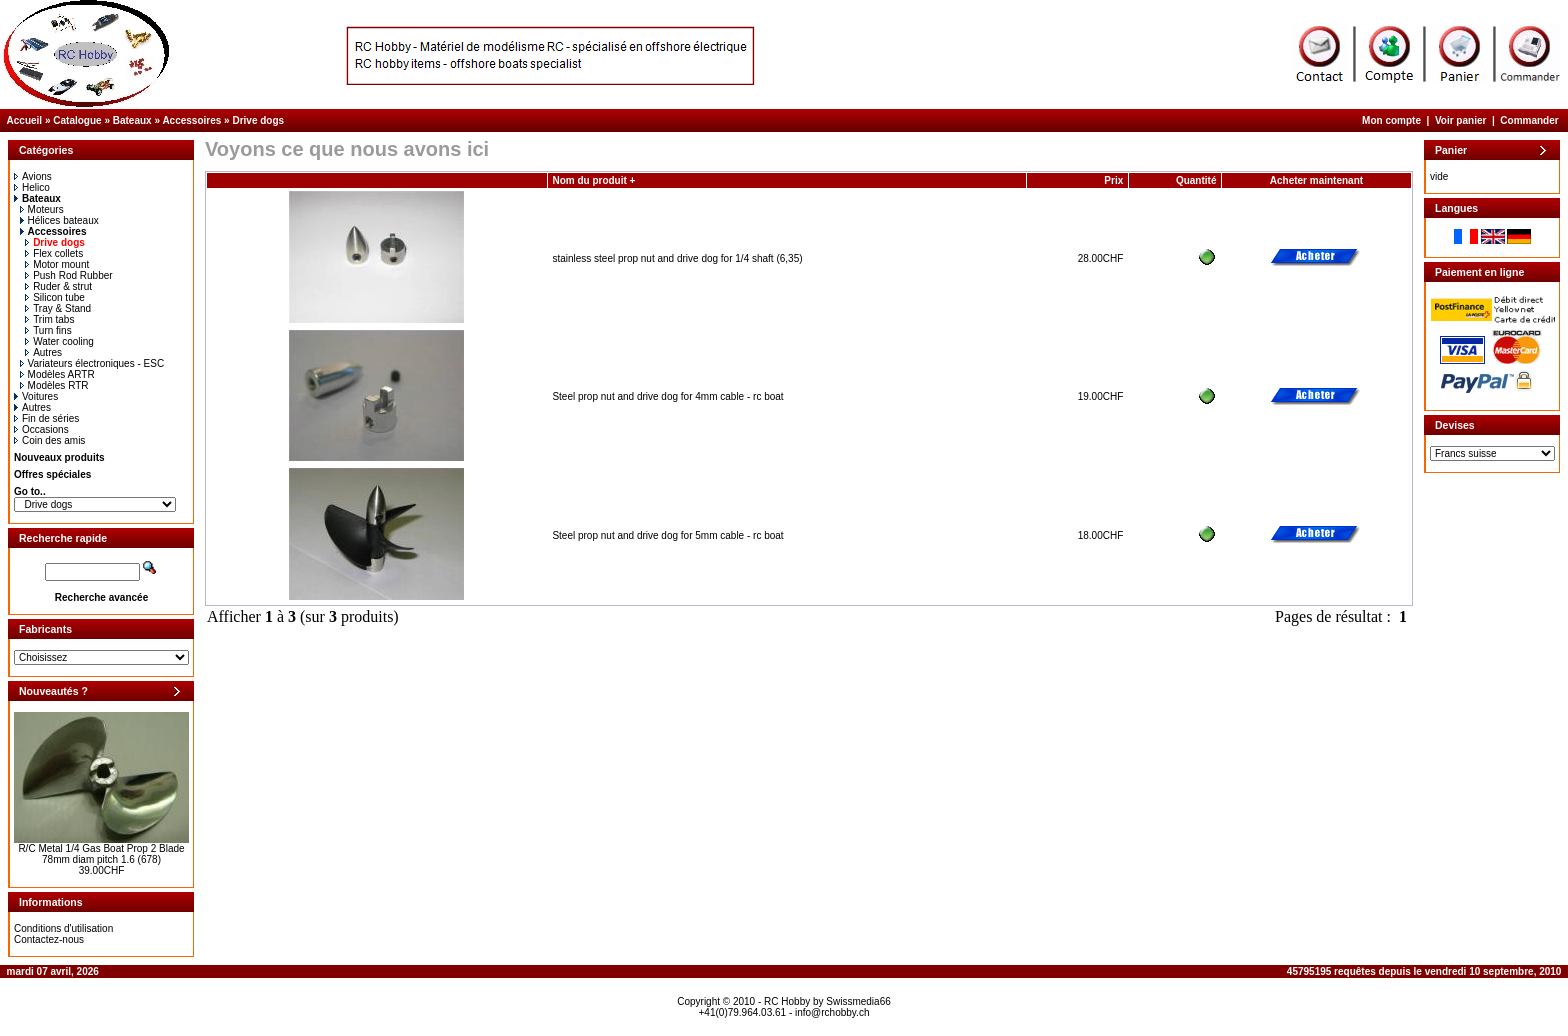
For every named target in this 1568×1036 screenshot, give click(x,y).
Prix (1113, 180)
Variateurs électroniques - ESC (92, 363)
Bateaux (132, 120)
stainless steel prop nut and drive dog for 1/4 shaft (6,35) (677, 258)
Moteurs (42, 209)
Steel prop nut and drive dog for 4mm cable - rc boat (667, 396)
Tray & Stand (58, 308)
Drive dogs (258, 120)
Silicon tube (55, 297)
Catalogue (77, 120)
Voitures (36, 396)
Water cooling (59, 341)
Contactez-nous (49, 939)
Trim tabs (49, 319)
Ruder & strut (58, 286)
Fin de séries (46, 418)
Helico (32, 187)
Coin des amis (49, 440)
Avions (33, 176)
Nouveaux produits (59, 457)
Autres (43, 352)
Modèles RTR (54, 385)
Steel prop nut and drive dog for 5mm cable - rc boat (667, 535)
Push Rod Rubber (69, 275)
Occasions (41, 429)
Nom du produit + (593, 180)
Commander (1529, 120)
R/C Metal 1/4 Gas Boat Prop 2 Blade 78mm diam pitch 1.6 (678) (101, 854)
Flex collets (54, 253)
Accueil (25, 120)
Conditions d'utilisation (63, 928)
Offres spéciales (52, 474)
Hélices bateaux (59, 220)
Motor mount (57, 264)
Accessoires (191, 120)
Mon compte (1391, 120)
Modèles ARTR (57, 374)
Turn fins (48, 330)
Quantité (1196, 180)
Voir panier (1461, 120)
